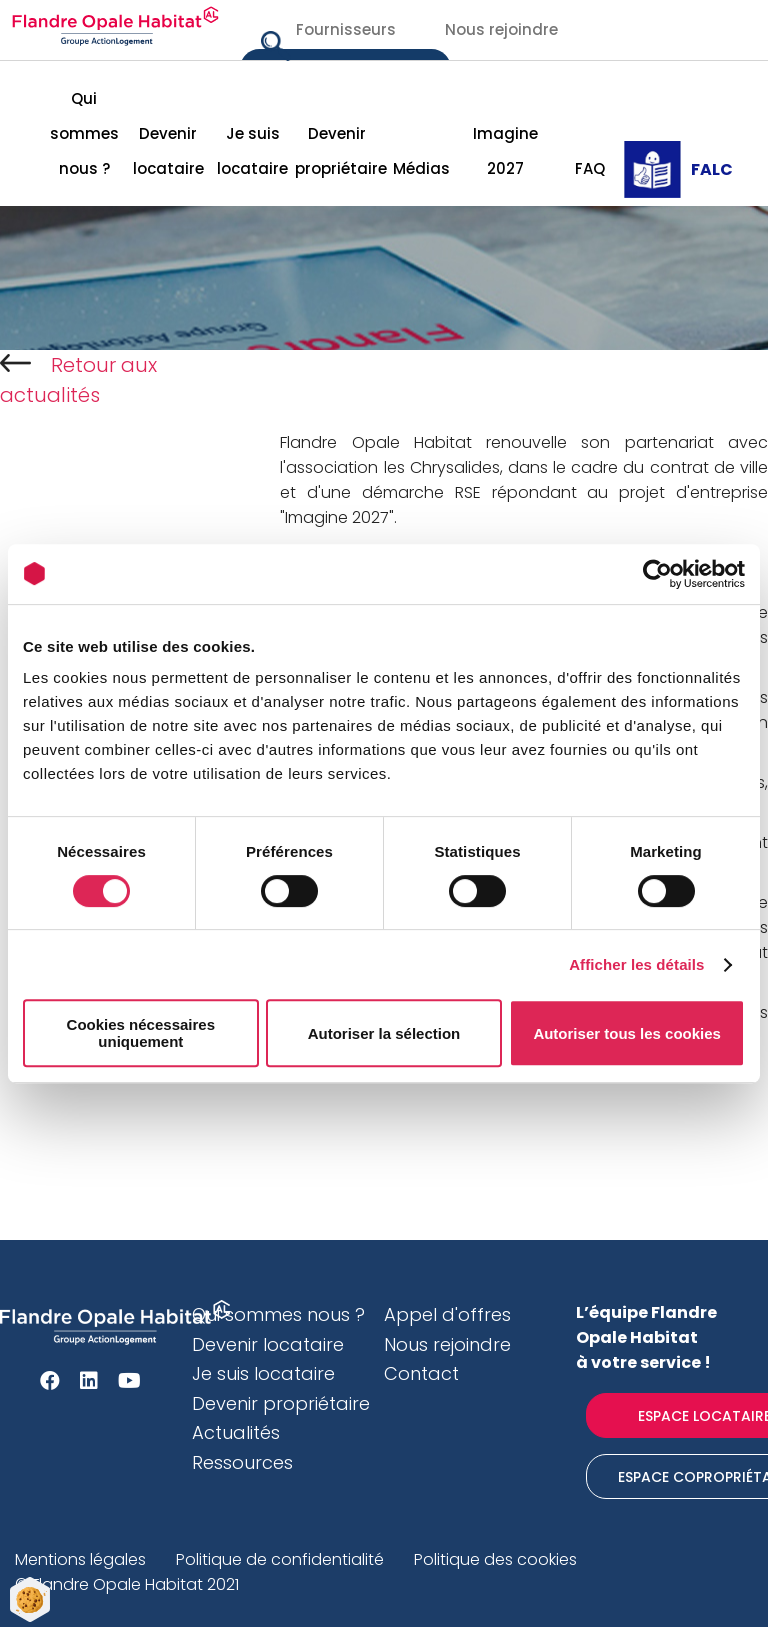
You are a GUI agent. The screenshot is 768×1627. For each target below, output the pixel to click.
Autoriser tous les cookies (627, 1033)
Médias (421, 168)
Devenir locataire (168, 151)
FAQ (590, 168)
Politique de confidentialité (280, 1559)
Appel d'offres (447, 1314)
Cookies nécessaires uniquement (141, 1033)
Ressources (242, 1462)
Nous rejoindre (501, 29)
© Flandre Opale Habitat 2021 (127, 1584)
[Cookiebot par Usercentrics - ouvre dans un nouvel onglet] (657, 574)
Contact (421, 1373)
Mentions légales (80, 1559)
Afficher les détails (636, 964)
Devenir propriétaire (337, 151)
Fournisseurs (346, 29)
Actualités (236, 1432)
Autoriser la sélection (384, 1033)
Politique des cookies (495, 1559)
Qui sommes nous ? (84, 133)
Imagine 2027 (505, 151)
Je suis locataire (252, 151)
